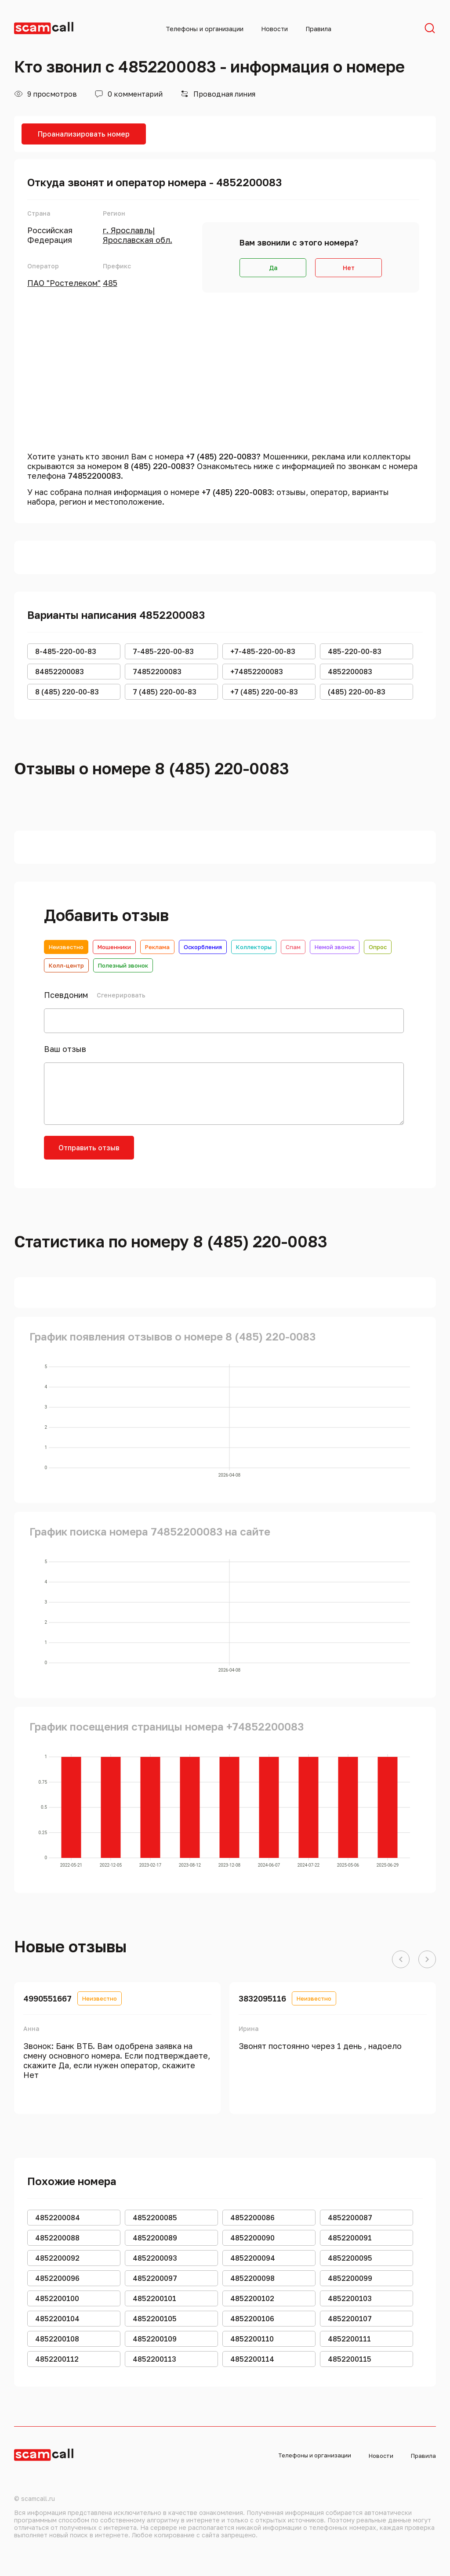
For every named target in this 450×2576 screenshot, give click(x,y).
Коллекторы (254, 946)
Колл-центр (66, 965)
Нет (349, 267)
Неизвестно (66, 946)
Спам (293, 946)
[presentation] (212, 1153)
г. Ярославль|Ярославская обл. (137, 235)
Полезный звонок (123, 965)
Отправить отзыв (89, 1147)
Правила (318, 29)
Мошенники (114, 946)
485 (110, 283)
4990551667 (47, 1998)
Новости (274, 29)
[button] (401, 1960)
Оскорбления (203, 946)
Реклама (157, 946)
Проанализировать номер (84, 134)
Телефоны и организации (204, 29)
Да (273, 267)
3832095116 (262, 1998)
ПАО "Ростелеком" (64, 283)
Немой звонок (335, 946)
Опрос (378, 946)
